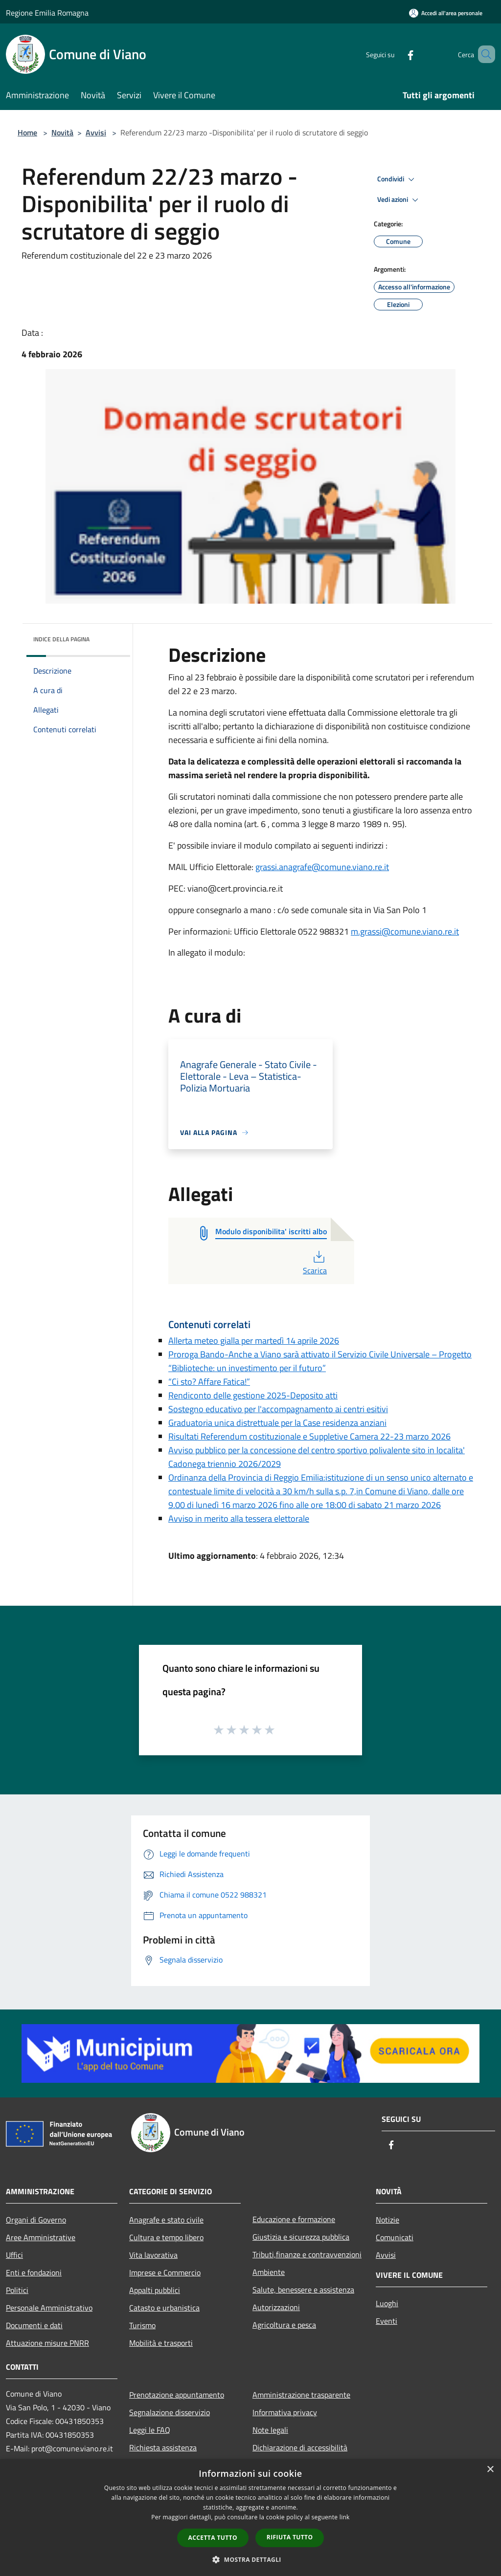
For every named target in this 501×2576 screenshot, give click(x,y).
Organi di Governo (36, 2220)
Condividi (397, 179)
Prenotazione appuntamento (176, 2395)
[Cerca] (483, 54)
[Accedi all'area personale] (445, 12)
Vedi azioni (399, 200)
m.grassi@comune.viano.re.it (405, 931)
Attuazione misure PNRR (47, 2343)
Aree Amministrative (40, 2237)
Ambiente (268, 2272)
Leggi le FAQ (149, 2430)
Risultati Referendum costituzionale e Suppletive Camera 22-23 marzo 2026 (309, 1436)
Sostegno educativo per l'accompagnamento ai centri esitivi (278, 1409)
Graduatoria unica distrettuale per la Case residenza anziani (277, 1422)
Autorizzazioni (276, 2307)
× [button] (490, 2469)
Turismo (142, 2325)
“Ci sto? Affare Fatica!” (209, 1381)
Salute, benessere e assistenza (303, 2289)
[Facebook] (396, 54)
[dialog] (250, 2517)
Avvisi (96, 132)
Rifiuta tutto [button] (290, 2537)
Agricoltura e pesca (284, 2325)
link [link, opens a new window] (345, 2517)
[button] (250, 2559)
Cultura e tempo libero (166, 2237)
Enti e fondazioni (34, 2272)
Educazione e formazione (293, 2219)
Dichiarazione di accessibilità (299, 2447)
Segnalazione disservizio (169, 2412)
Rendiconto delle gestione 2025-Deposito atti (253, 1395)
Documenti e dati (34, 2325)
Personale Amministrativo (49, 2308)
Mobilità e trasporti (161, 2343)
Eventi (386, 2321)
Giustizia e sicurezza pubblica (300, 2237)
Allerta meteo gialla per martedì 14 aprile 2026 (253, 1340)
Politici (17, 2290)
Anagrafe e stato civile (166, 2220)
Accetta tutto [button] (212, 2537)
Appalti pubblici (154, 2290)
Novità (62, 132)
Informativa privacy (284, 2412)
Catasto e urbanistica (164, 2308)
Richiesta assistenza (163, 2447)
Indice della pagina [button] (61, 639)
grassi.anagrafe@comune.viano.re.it (322, 866)
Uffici (14, 2255)
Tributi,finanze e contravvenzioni (307, 2254)
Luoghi (387, 2303)
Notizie (387, 2220)
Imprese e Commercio (165, 2272)
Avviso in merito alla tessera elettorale (238, 1518)
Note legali (270, 2430)
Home (27, 132)
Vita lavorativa (153, 2255)
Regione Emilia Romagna (47, 13)
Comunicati (394, 2237)
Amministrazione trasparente (301, 2395)
